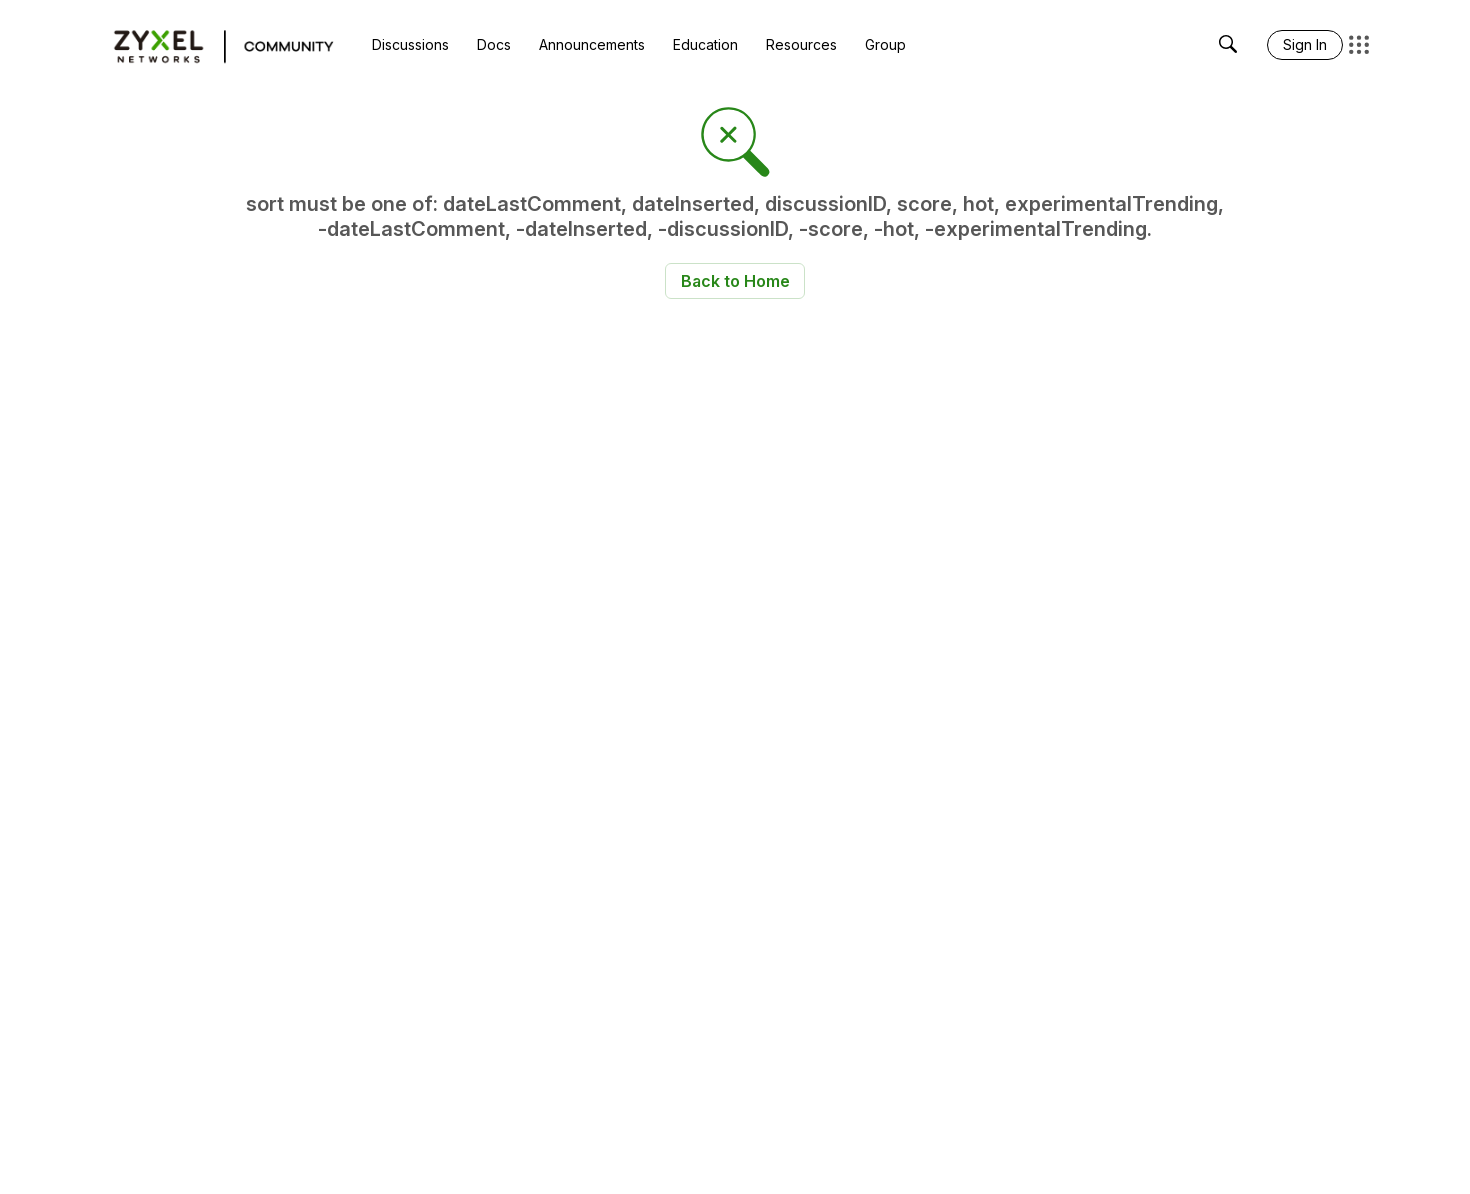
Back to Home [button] (735, 281)
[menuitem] (410, 45)
